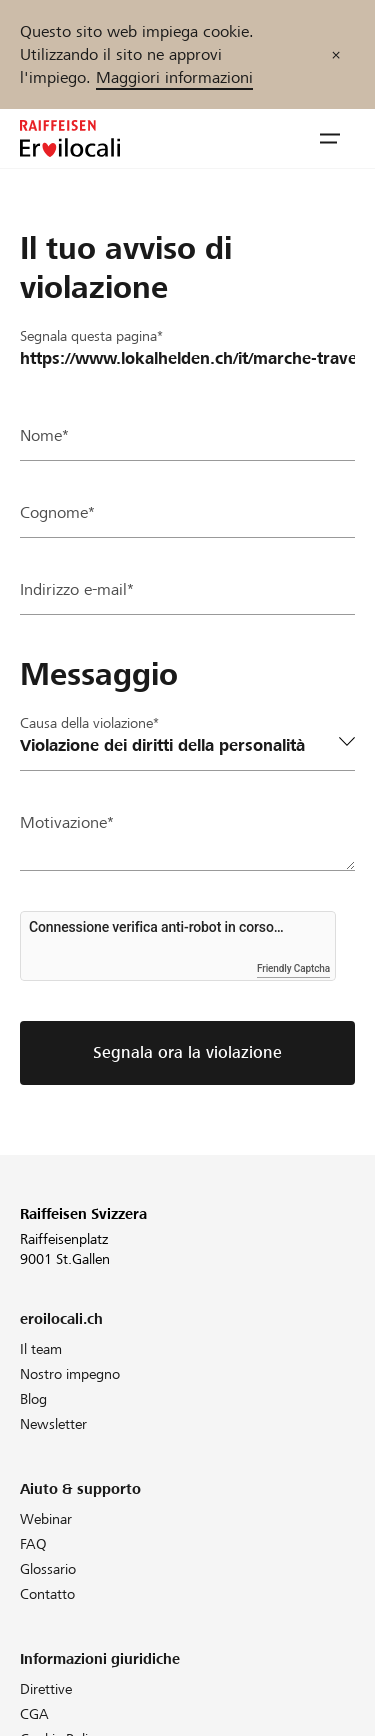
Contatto (47, 1594)
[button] (330, 139)
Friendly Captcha (293, 968)
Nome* (44, 435)
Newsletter (53, 1424)
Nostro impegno (70, 1374)
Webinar (46, 1519)
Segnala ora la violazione (187, 1052)
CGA (34, 1714)
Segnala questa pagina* (91, 336)
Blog (33, 1399)
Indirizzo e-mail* (77, 589)
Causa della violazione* (89, 723)
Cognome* (57, 512)
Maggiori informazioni (174, 77)
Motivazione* (67, 822)
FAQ (33, 1544)
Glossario (48, 1569)
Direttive (46, 1689)
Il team (41, 1349)
